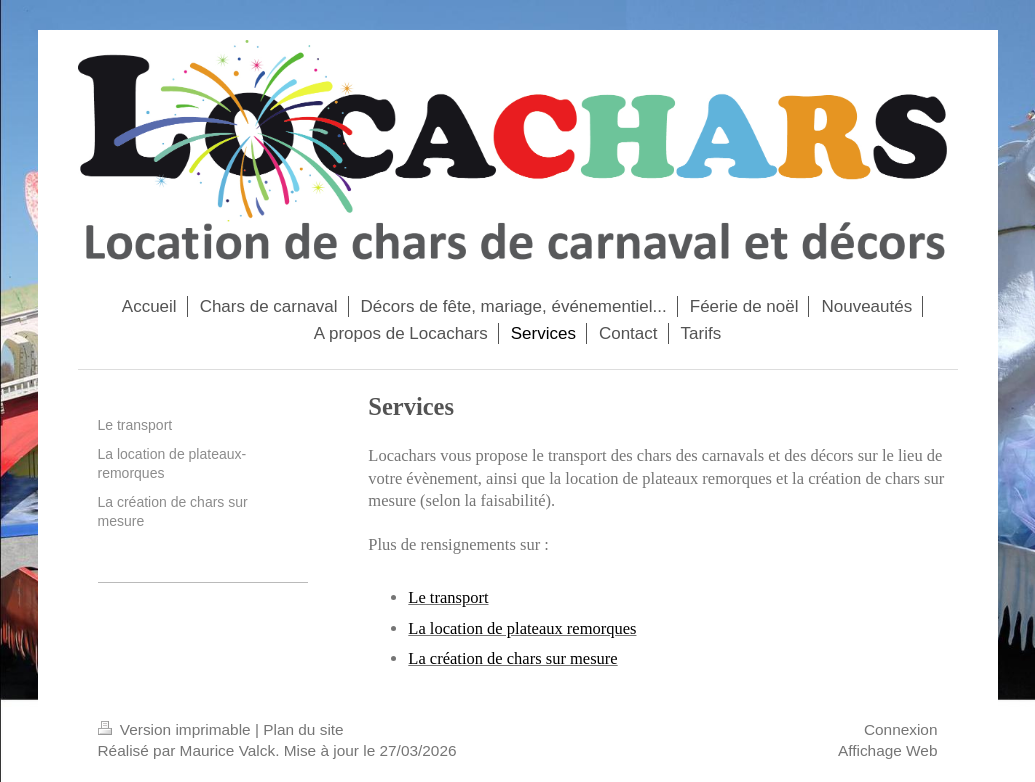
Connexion (901, 729)
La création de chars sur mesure (512, 658)
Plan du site (303, 729)
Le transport (448, 597)
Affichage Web (888, 750)
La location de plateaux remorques (522, 628)
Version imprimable (176, 729)
